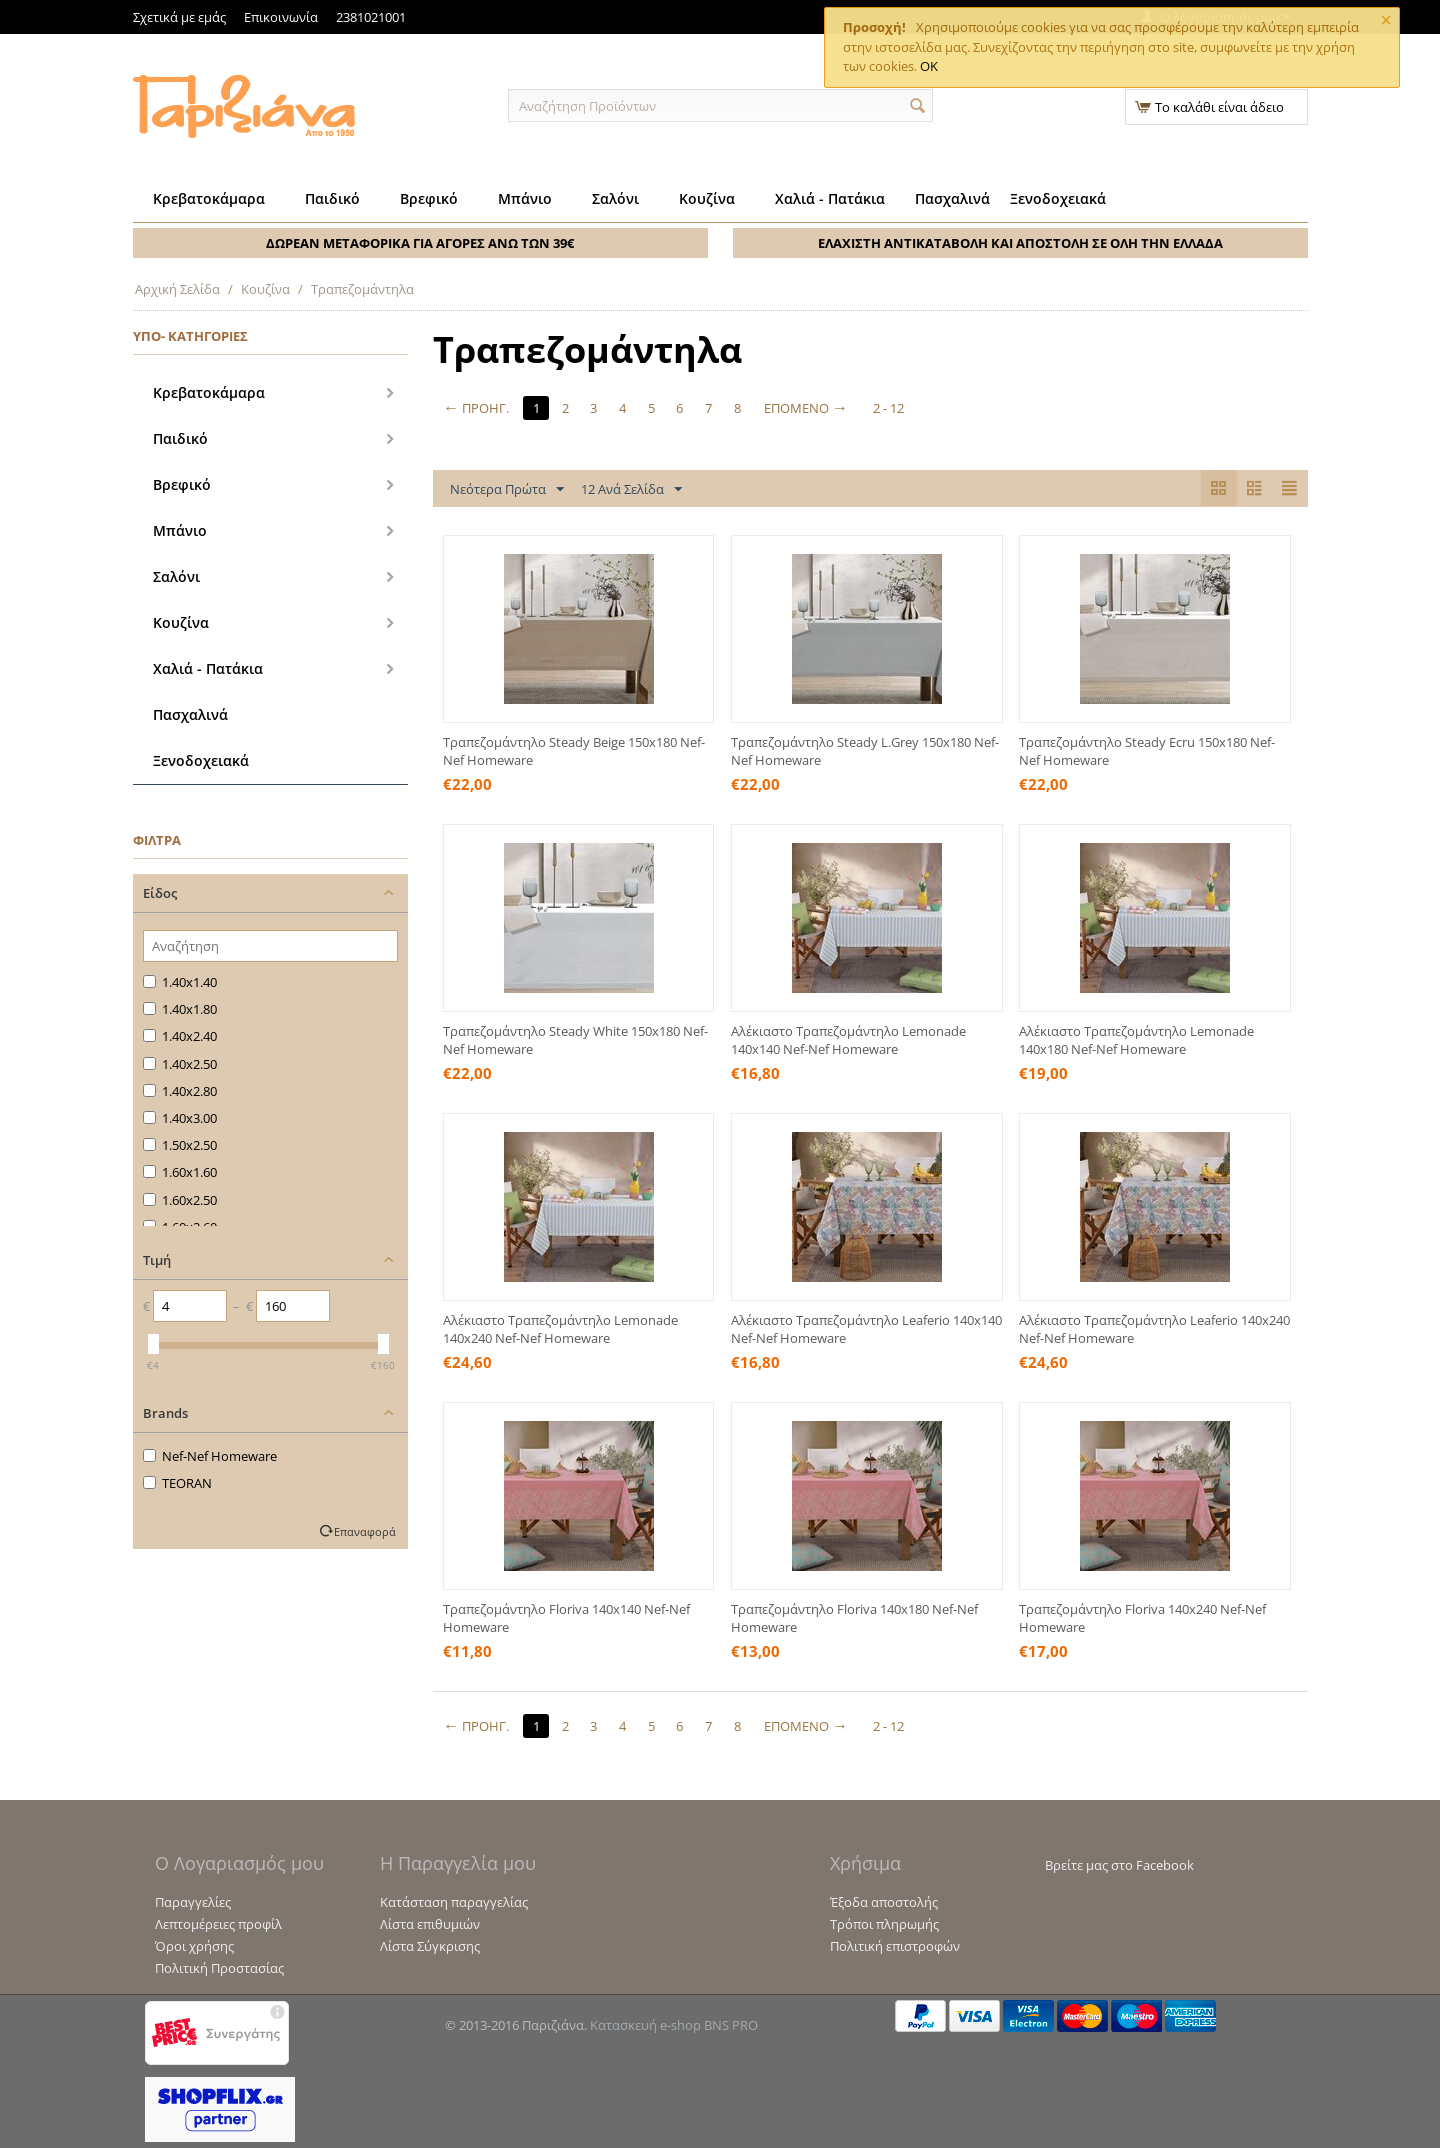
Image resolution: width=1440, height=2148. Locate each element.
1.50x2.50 (180, 1145)
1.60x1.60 (180, 1172)
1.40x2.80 (180, 1091)
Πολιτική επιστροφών (895, 1946)
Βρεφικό (429, 198)
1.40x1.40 (180, 982)
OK (929, 66)
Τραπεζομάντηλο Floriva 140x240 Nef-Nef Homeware (1142, 1618)
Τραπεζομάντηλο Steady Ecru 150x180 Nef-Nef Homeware (1147, 751)
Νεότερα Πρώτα (507, 490)
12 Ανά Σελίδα (631, 490)
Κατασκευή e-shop (645, 2025)
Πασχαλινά (952, 198)
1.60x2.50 (180, 1200)
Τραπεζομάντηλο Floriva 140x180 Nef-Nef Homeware (854, 1618)
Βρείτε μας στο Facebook (1119, 1865)
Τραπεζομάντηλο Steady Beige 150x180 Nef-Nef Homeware (574, 751)
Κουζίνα (707, 198)
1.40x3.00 (180, 1118)
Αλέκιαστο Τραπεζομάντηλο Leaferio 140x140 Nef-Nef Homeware (866, 1329)
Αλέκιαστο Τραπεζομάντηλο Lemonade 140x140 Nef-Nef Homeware (848, 1040)
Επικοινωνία (281, 17)
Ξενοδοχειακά (1058, 198)
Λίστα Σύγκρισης (430, 1946)
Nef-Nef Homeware (210, 1456)
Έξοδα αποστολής (884, 1902)
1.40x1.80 (180, 1009)
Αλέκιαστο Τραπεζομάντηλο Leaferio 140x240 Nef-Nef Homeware (1154, 1329)
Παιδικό (332, 198)
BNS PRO (731, 2025)
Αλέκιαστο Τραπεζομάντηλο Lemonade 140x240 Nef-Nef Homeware (560, 1329)
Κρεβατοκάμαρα (209, 198)
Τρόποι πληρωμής (884, 1924)
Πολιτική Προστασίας (219, 1968)
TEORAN (177, 1483)
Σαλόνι (615, 198)
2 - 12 (891, 408)
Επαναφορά (365, 1531)
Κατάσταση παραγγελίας (454, 1902)
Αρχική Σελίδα (177, 289)
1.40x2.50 (180, 1064)
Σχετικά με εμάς (179, 17)
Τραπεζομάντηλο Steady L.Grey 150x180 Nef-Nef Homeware (865, 751)
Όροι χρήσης (194, 1946)
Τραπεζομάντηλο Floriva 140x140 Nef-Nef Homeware (566, 1618)
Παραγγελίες (193, 1902)
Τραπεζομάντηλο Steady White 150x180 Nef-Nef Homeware (575, 1040)
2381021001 (371, 17)
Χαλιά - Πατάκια (830, 198)
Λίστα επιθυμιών (430, 1924)
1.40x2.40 (180, 1036)
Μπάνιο (525, 198)
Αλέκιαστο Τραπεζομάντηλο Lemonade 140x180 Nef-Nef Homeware (1136, 1040)
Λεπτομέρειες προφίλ (218, 1924)
